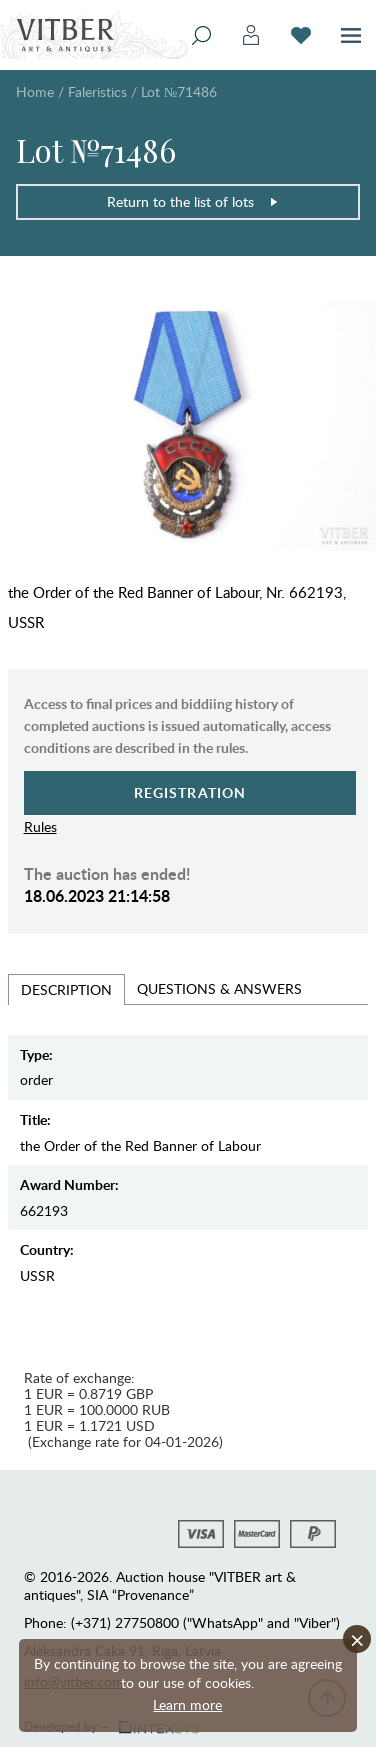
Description (66, 989)
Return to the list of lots (193, 201)
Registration (190, 792)
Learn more (187, 1704)
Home (35, 91)
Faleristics (97, 91)
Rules (40, 826)
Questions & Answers (219, 988)
